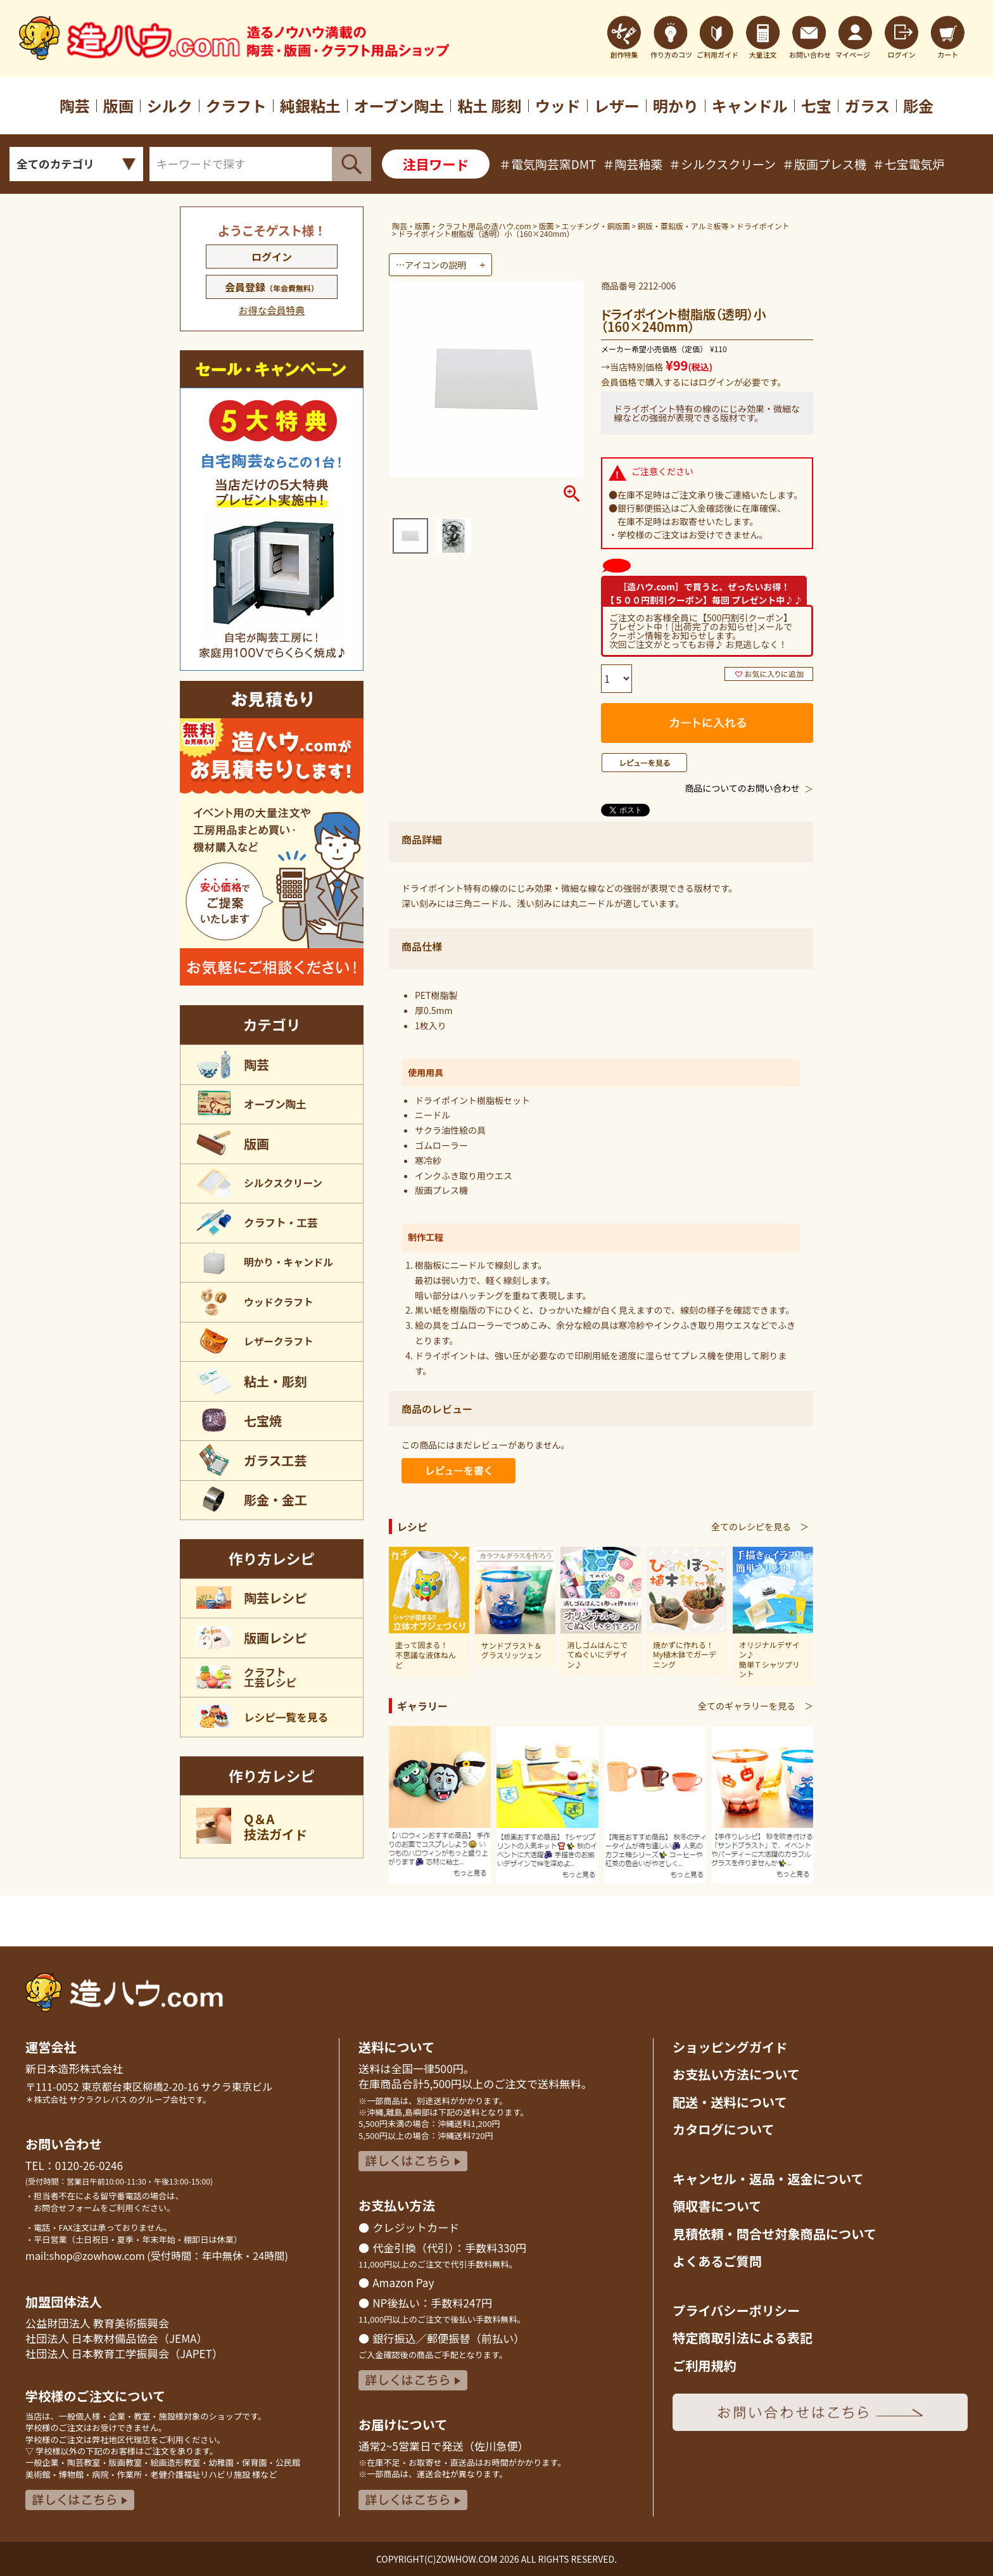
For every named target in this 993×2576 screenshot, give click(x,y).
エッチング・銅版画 (596, 225)
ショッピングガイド (730, 2047)
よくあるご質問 (717, 2261)
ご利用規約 (705, 2365)
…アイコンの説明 (431, 264)
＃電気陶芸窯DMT (547, 163)
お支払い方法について (736, 2074)
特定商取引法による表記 (743, 2337)
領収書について (717, 2206)
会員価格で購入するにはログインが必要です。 (694, 382)
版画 (546, 225)
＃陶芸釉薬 (632, 163)
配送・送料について (730, 2102)
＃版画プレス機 (824, 163)
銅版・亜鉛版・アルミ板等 (683, 225)
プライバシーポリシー (736, 2310)
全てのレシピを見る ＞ (760, 1526)
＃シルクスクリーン (722, 163)
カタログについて (724, 2129)
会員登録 (272, 287)
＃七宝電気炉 (909, 163)
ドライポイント (763, 225)
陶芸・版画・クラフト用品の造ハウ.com (461, 225)
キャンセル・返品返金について (768, 2178)
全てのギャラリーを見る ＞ (755, 1705)
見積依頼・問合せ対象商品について (774, 2233)
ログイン (271, 256)
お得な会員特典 (271, 310)
